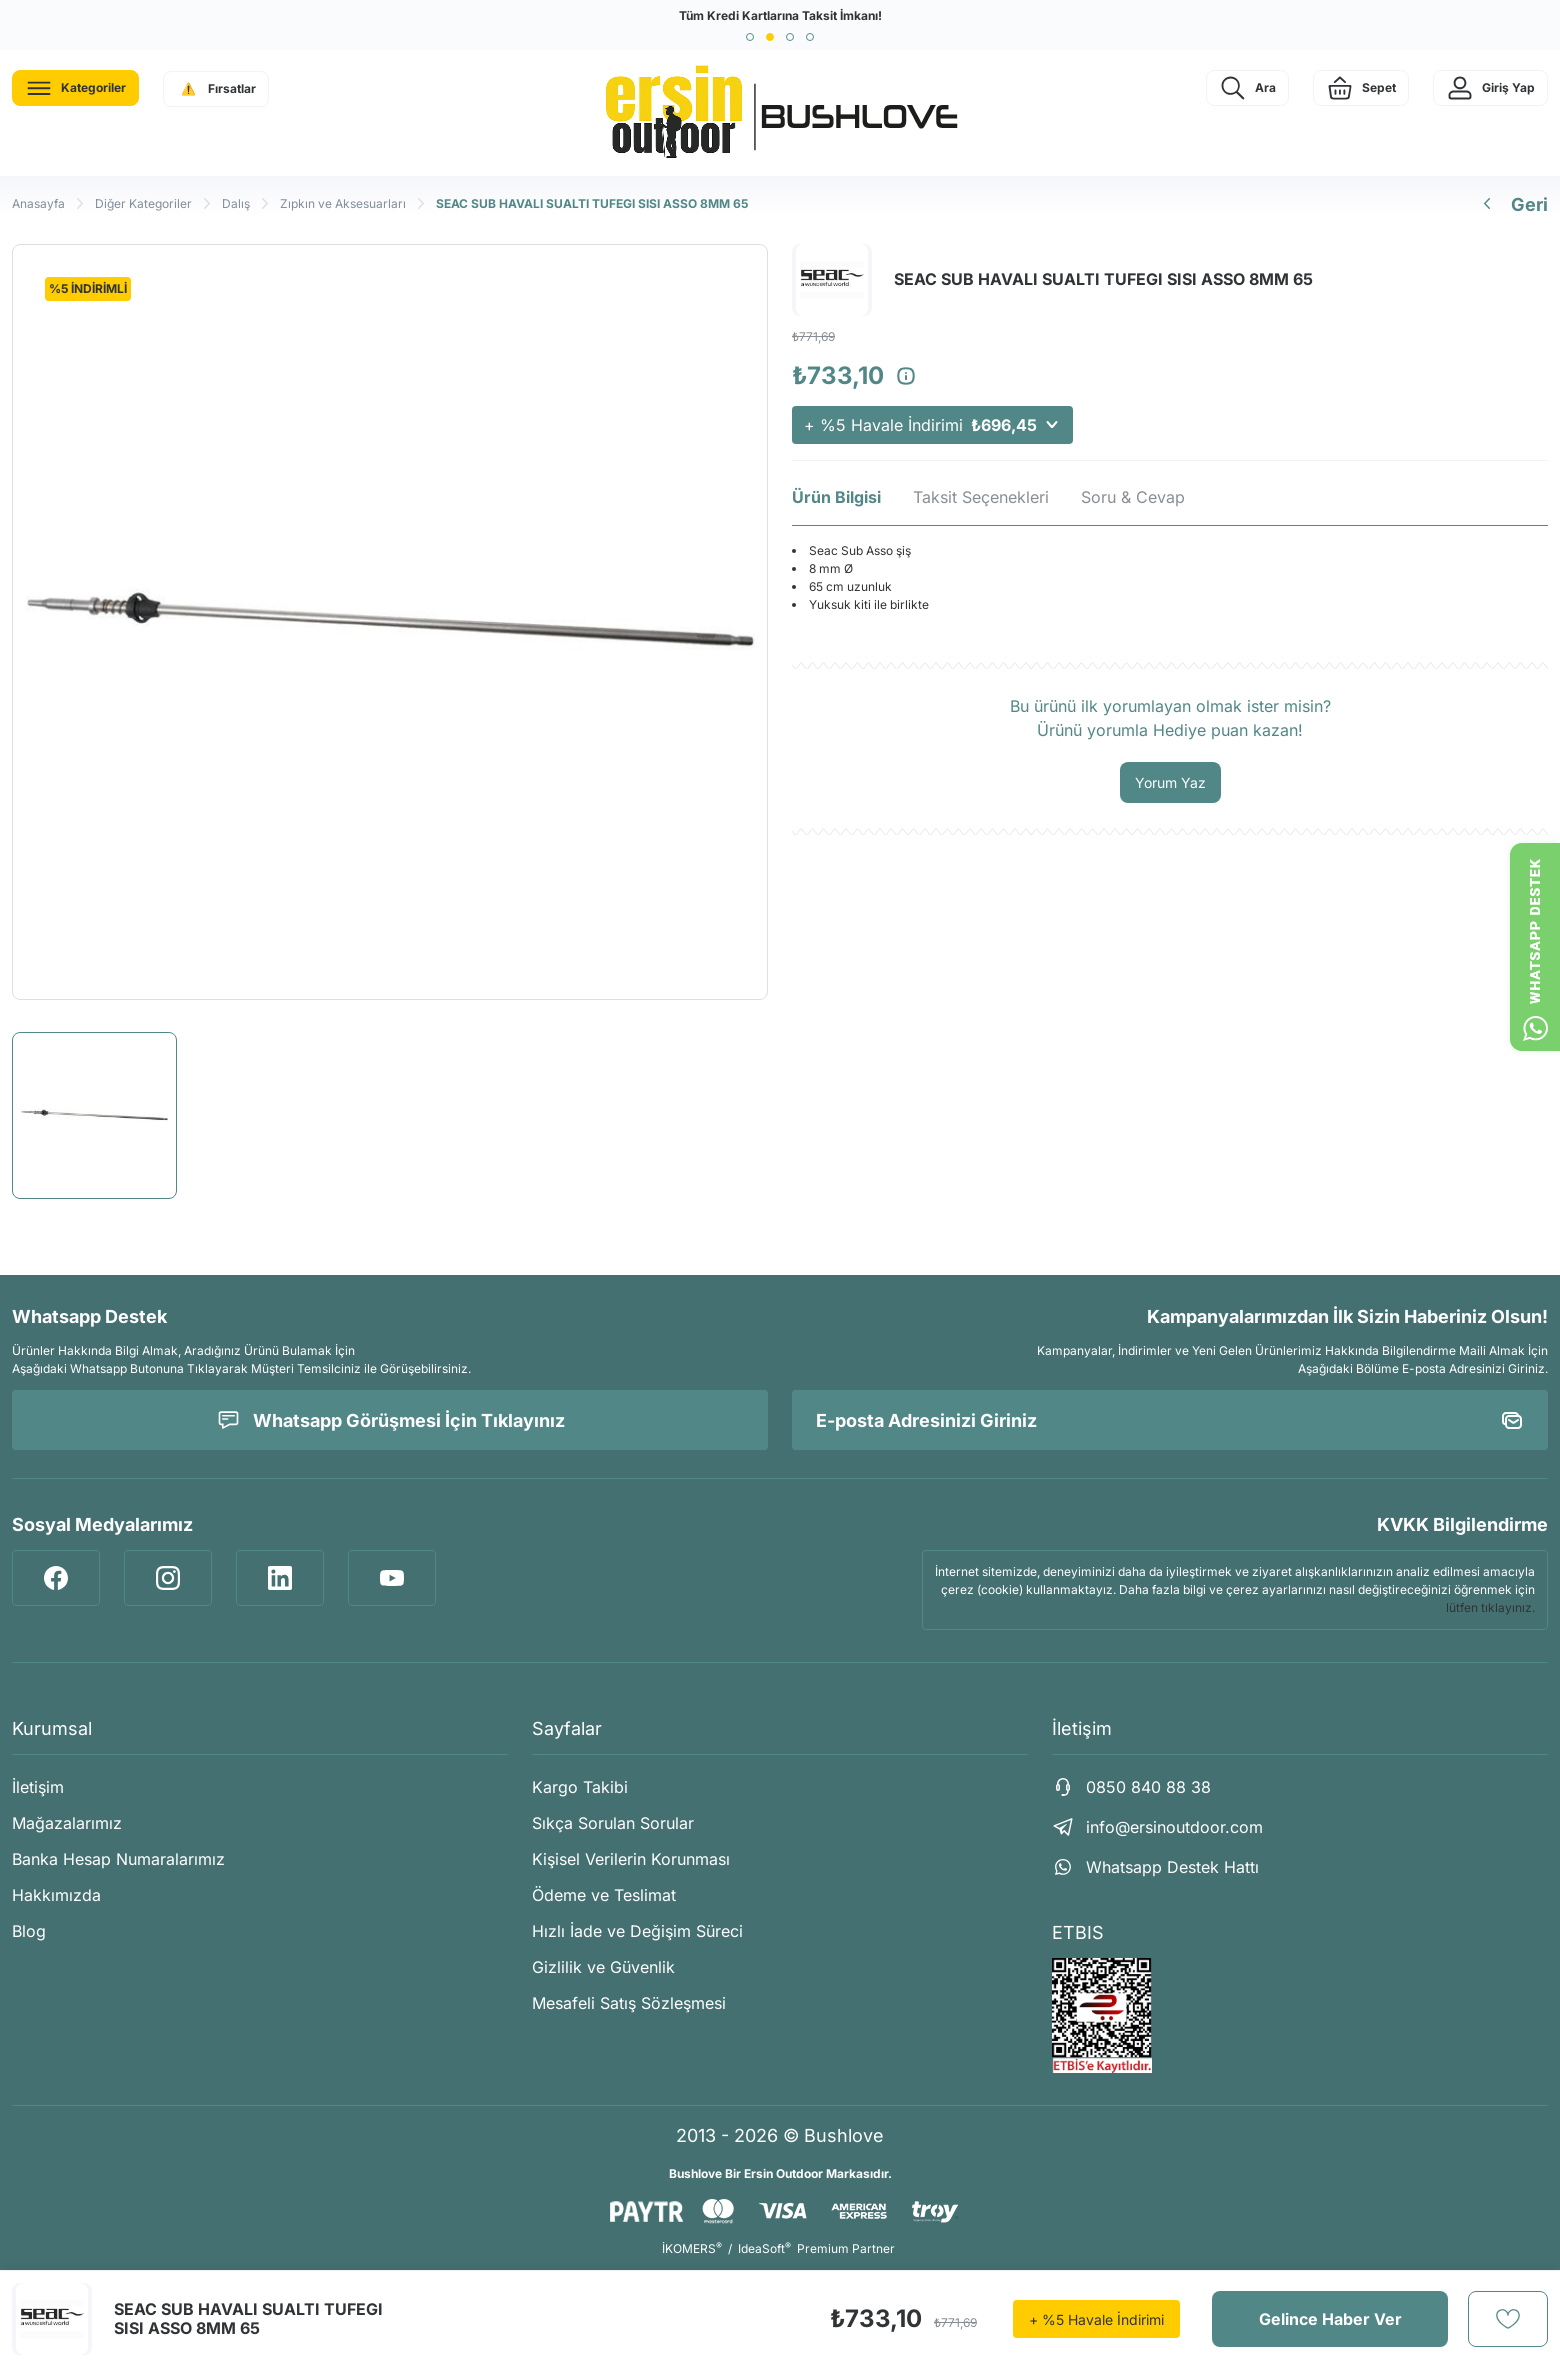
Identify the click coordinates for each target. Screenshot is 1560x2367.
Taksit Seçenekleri (981, 497)
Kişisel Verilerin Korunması (631, 1859)
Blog (29, 1931)
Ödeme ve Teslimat (604, 1895)
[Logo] (780, 113)
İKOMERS (692, 2248)
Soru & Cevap (1133, 497)
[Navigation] (75, 88)
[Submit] (1512, 1420)
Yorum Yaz (1170, 782)
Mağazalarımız (67, 1823)
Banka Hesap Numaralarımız (118, 1859)
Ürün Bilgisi (836, 497)
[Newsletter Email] (1170, 1420)
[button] (750, 37)
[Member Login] (1490, 88)
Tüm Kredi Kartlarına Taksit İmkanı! (780, 15)
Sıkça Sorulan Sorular (613, 1823)
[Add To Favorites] (1508, 2319)
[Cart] (1361, 88)
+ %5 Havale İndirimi (932, 425)
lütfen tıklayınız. (1490, 1607)
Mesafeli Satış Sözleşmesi (629, 2003)
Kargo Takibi (580, 1787)
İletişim (38, 1787)
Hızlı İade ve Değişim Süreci (637, 1931)
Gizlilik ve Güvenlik (603, 1967)
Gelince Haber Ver (1330, 2319)
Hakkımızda (56, 1895)
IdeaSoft (764, 2248)
